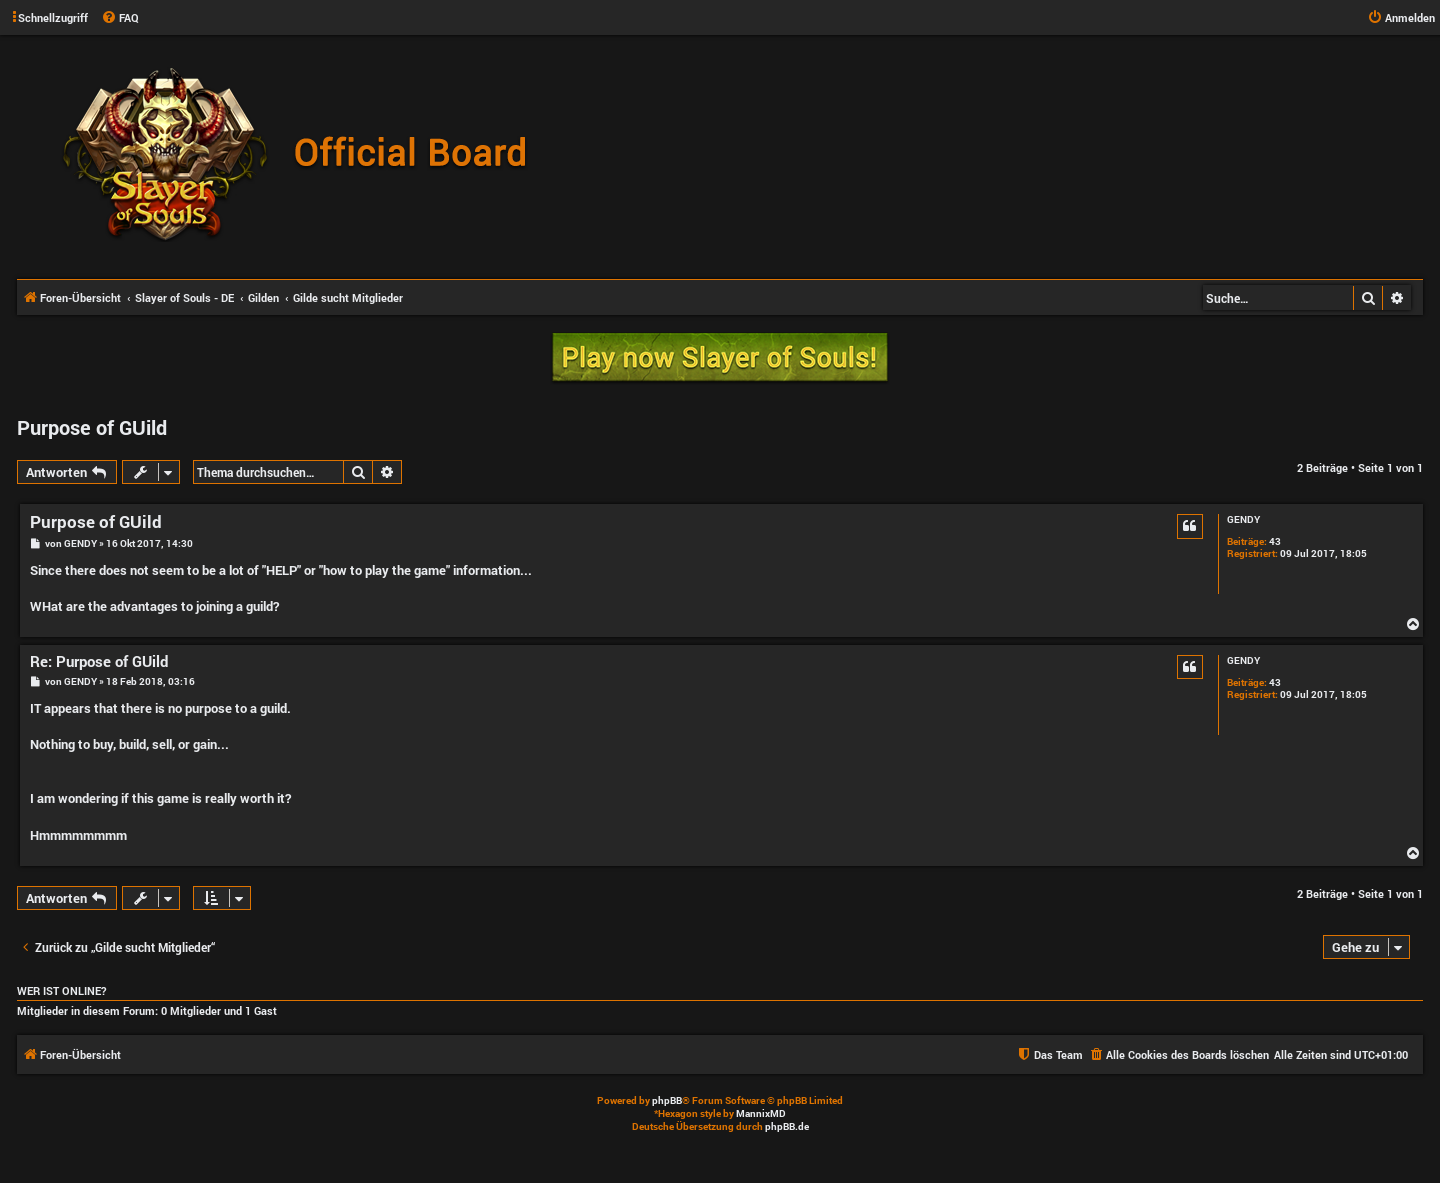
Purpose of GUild (92, 427)
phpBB (667, 1100)
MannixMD (761, 1113)
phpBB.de (787, 1126)
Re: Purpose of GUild (99, 661)
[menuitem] (120, 18)
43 (1275, 542)
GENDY (1243, 520)
